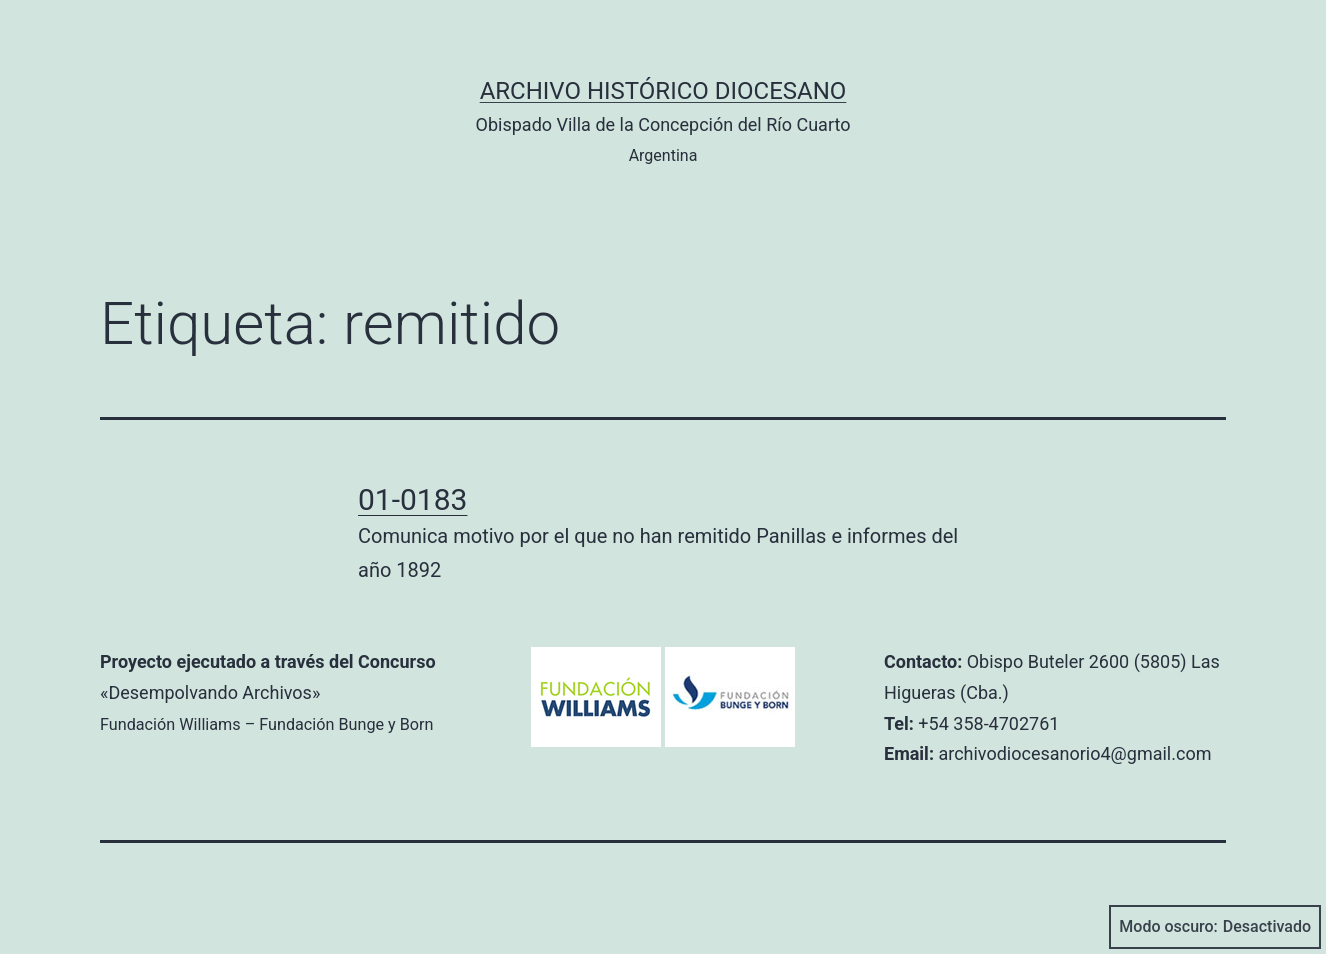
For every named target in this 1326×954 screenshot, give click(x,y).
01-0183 (412, 499)
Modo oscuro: (1215, 927)
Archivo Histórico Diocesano (663, 91)
